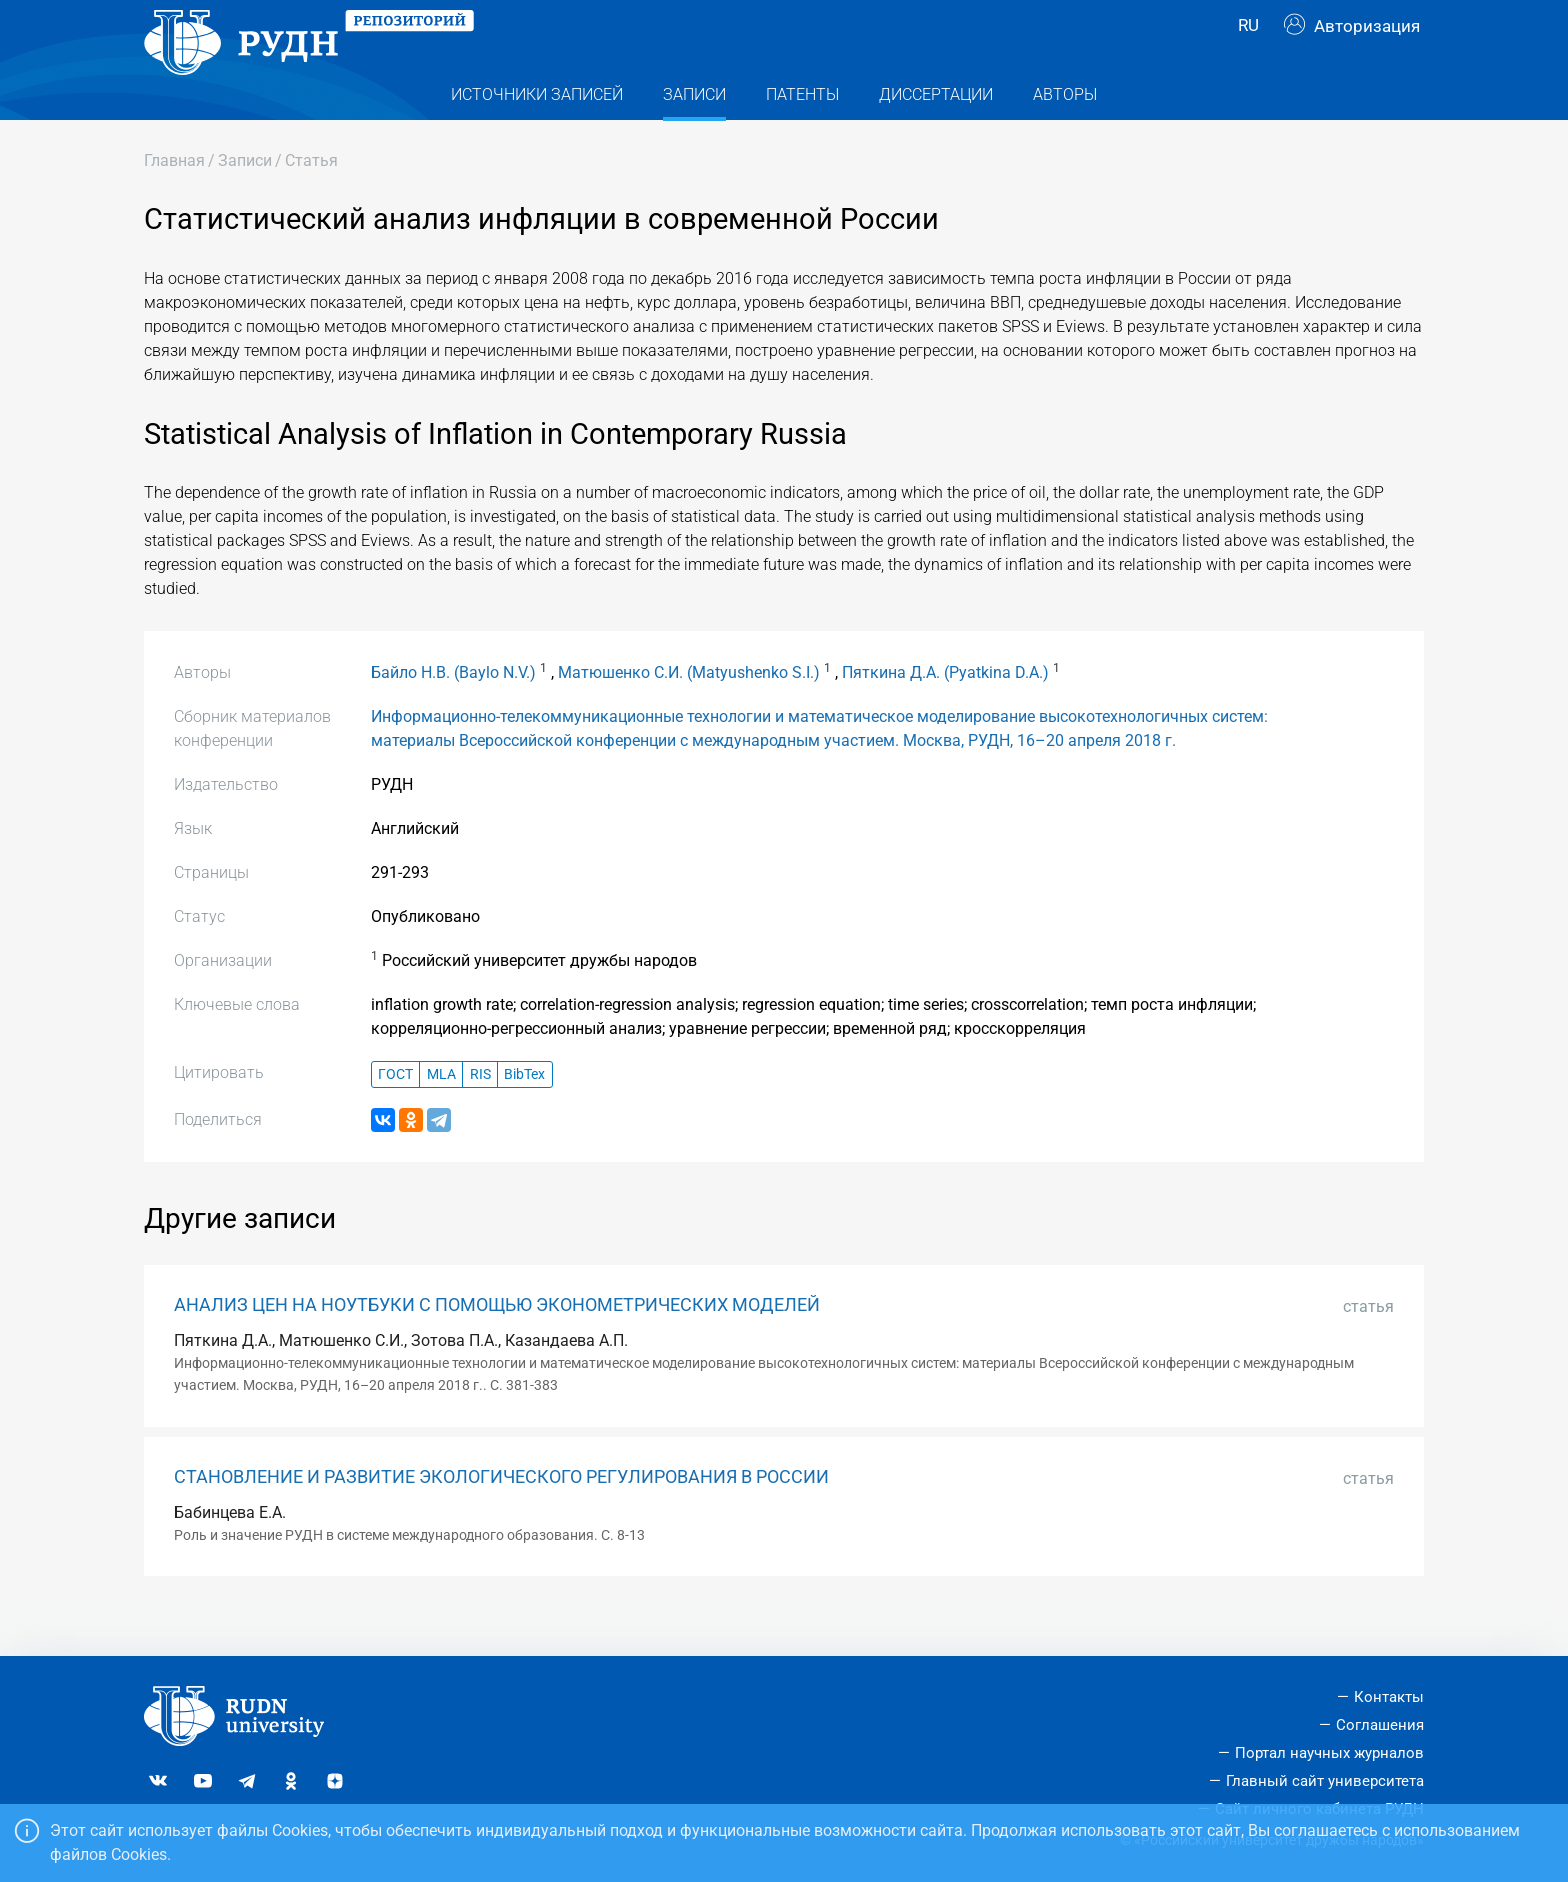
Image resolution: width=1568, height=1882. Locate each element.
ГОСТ (395, 1114)
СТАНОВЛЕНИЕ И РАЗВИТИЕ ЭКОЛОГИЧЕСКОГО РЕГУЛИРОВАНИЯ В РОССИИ (501, 1517)
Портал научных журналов (1329, 1753)
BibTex (524, 1114)
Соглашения (1380, 1725)
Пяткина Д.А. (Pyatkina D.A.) (945, 712)
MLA (441, 1114)
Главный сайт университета (1325, 1781)
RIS (480, 1114)
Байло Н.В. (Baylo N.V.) (453, 712)
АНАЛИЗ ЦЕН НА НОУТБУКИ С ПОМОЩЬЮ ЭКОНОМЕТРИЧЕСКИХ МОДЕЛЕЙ (497, 1345)
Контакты (1389, 1697)
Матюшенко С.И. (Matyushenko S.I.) (689, 712)
